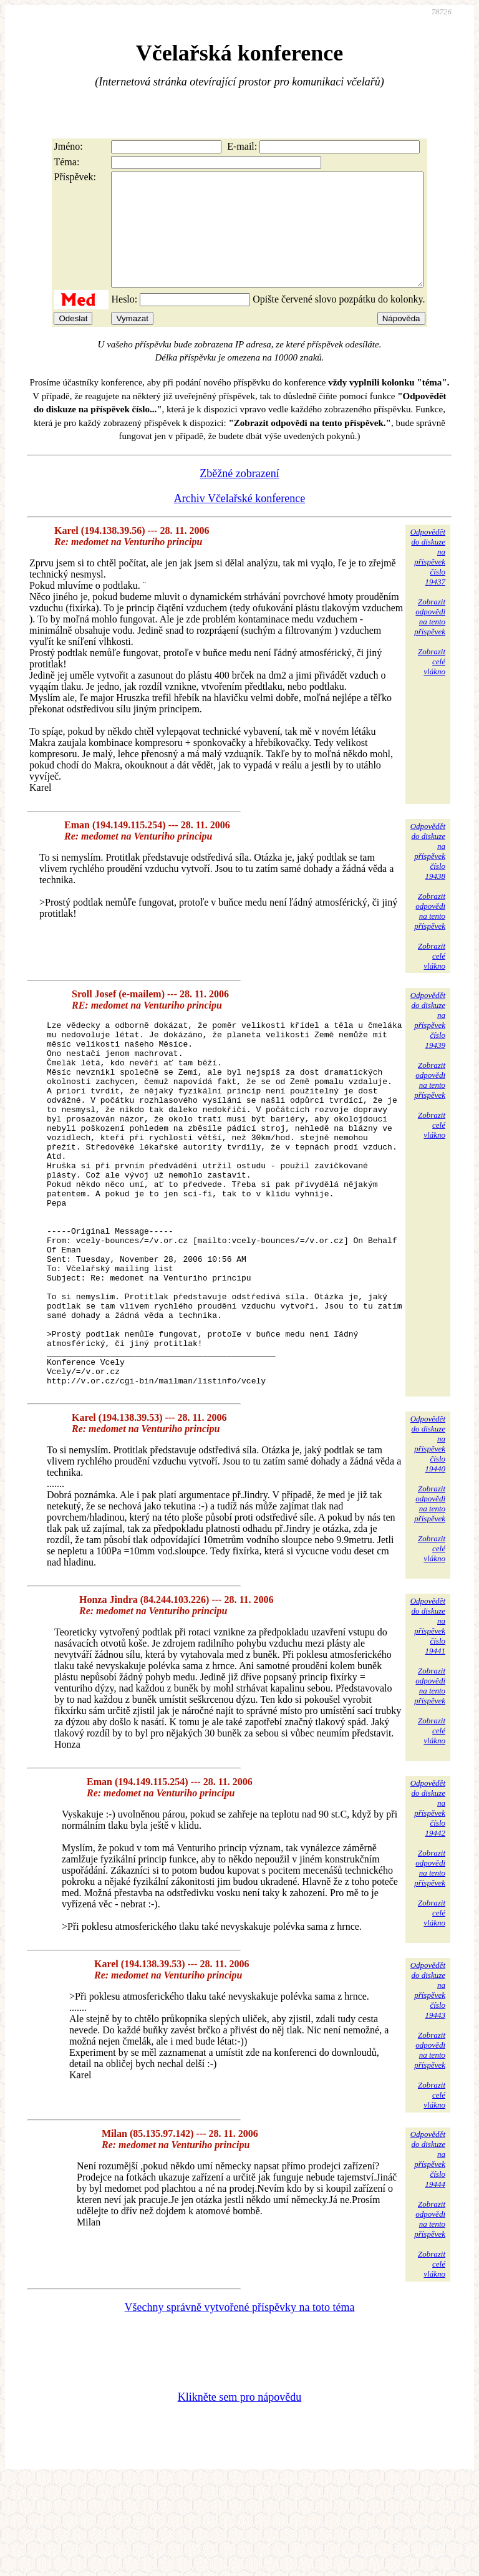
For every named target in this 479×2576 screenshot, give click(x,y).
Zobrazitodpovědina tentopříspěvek (429, 639)
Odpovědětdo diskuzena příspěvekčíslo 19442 (427, 1903)
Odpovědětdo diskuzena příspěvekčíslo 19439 (427, 1042)
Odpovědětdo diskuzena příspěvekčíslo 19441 (427, 1721)
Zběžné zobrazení (239, 496)
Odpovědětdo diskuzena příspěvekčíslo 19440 (427, 1539)
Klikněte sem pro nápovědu (239, 2492)
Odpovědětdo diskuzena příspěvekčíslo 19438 (427, 873)
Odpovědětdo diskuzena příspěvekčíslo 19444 (427, 2254)
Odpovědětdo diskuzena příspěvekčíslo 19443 (427, 2085)
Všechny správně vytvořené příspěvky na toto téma (240, 2402)
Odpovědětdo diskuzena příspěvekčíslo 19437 (427, 579)
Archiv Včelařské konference (240, 521)
